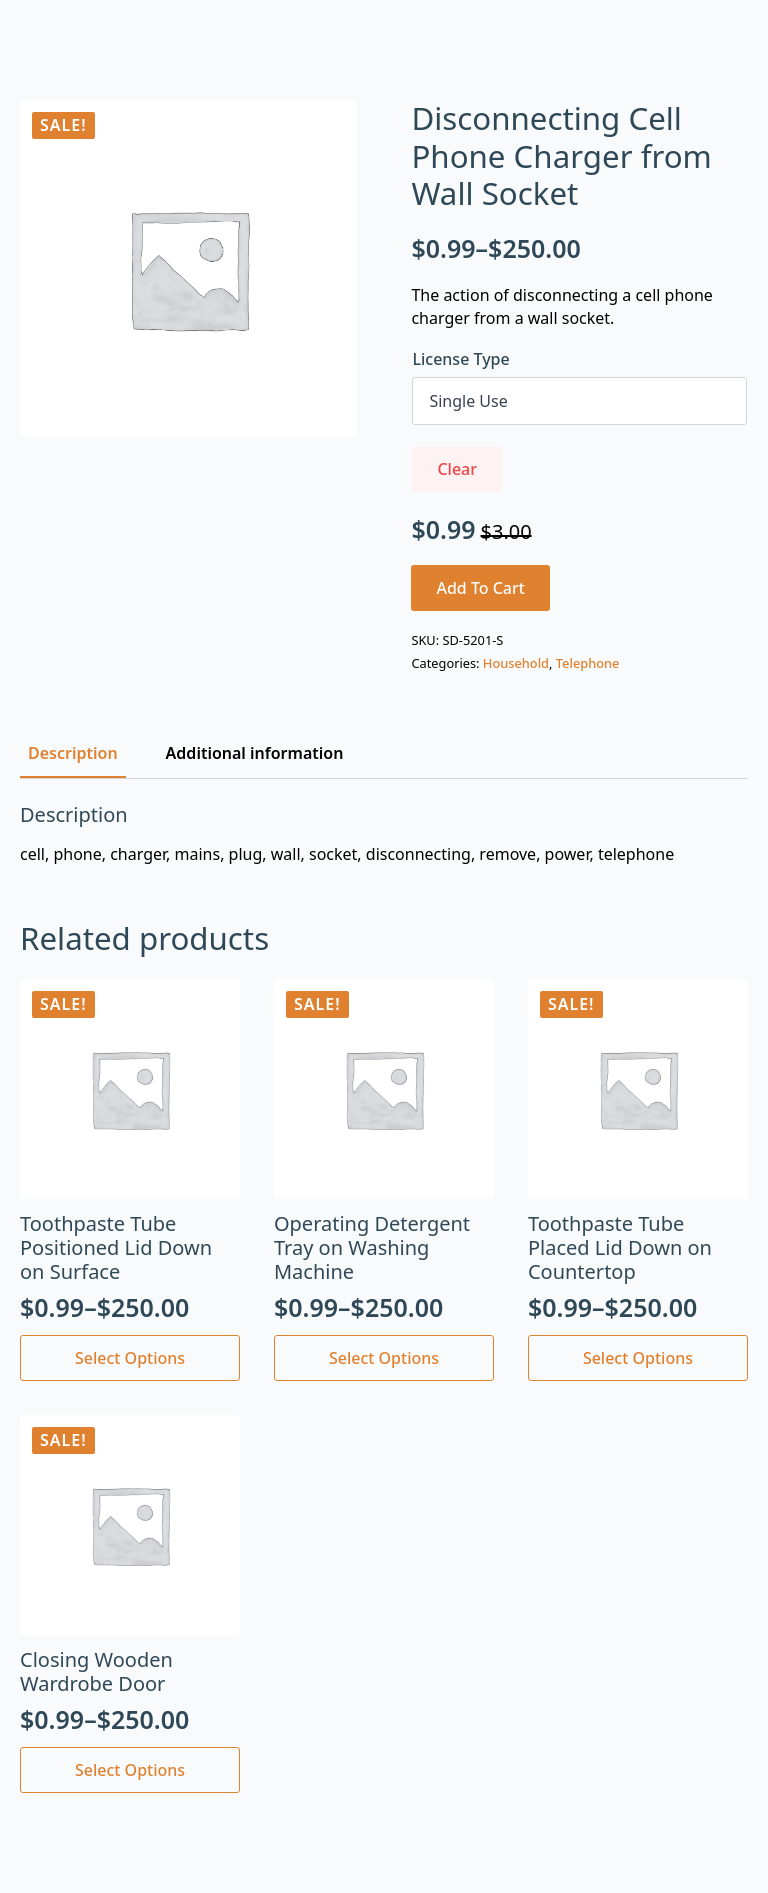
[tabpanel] (384, 834)
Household (516, 663)
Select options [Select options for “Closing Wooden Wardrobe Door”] (130, 1770)
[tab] (73, 753)
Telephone (588, 663)
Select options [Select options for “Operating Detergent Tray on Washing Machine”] (384, 1358)
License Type (460, 359)
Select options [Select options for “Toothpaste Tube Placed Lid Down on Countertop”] (638, 1358)
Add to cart (480, 588)
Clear (457, 469)
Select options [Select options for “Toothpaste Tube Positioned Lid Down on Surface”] (130, 1358)
